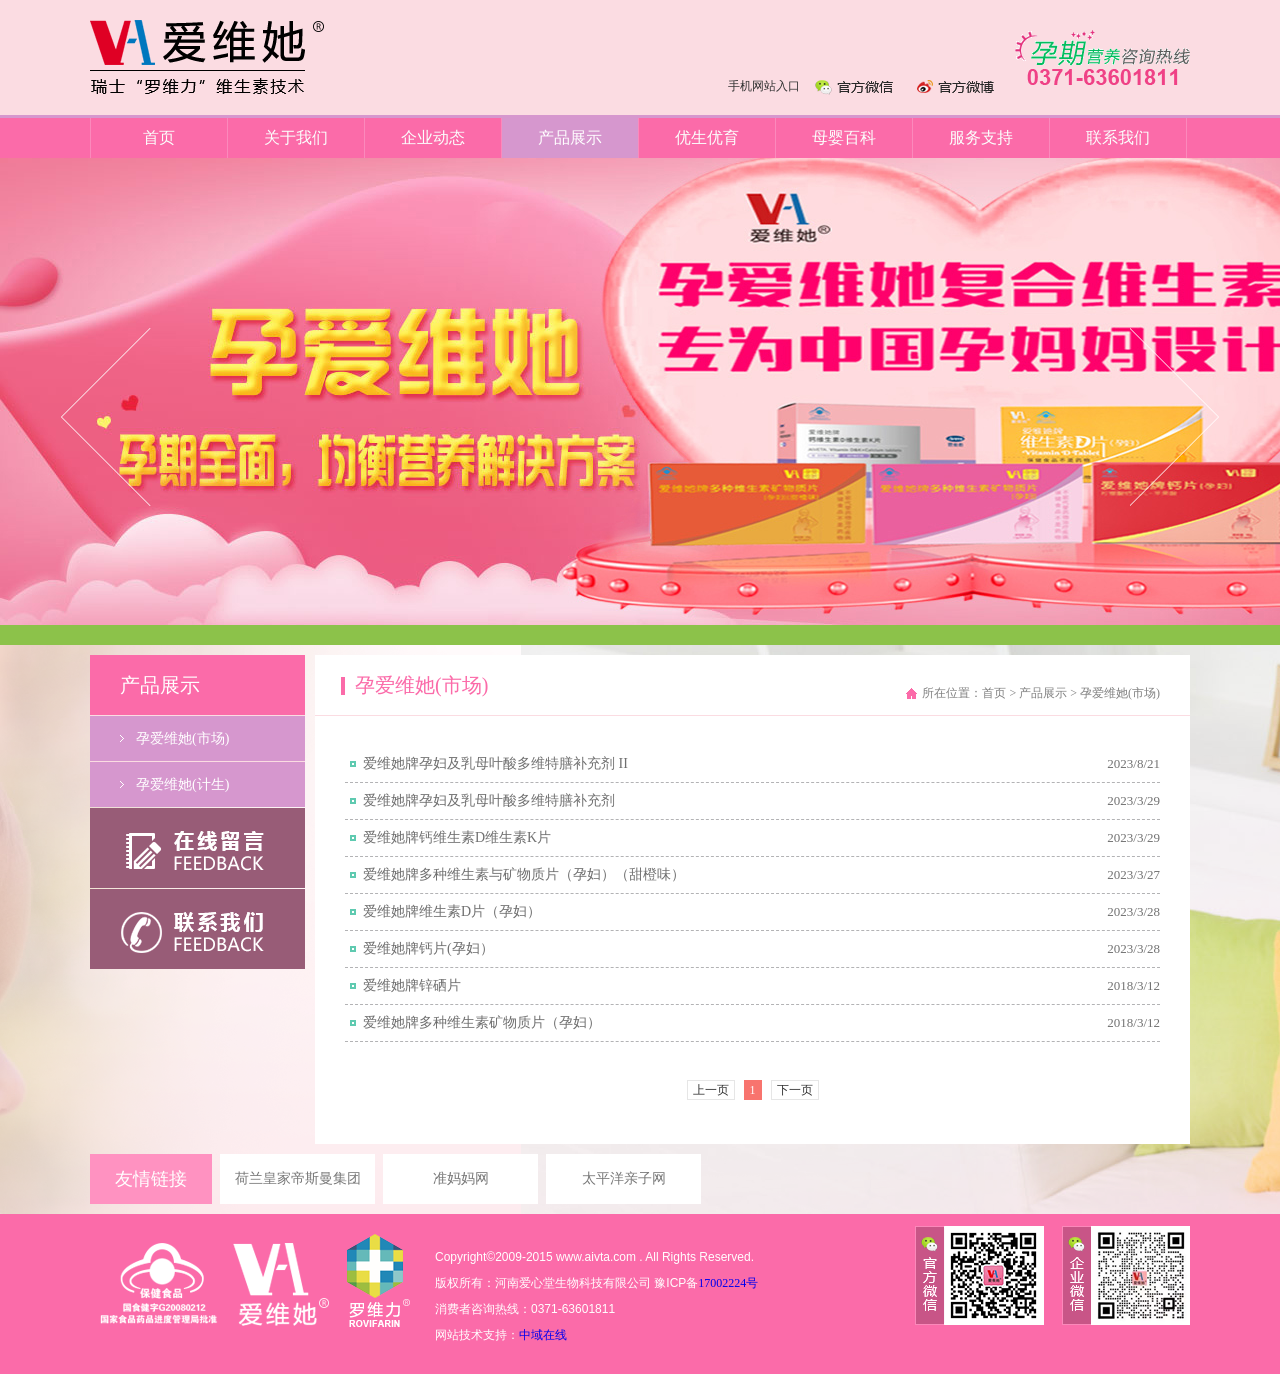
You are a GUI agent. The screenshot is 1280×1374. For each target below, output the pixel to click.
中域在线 (543, 1335)
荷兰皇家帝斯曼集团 (298, 1178)
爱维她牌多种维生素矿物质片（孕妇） (482, 1022)
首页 (159, 137)
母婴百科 (844, 137)
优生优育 (707, 137)
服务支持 (981, 137)
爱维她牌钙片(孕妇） (428, 948)
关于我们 (296, 137)
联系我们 (1118, 137)
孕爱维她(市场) (182, 738)
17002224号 (728, 1283)
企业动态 (433, 137)
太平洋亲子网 (624, 1178)
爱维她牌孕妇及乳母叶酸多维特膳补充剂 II (495, 763)
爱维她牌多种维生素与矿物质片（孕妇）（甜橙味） (524, 874)
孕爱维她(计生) (182, 784)
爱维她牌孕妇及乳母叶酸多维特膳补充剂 (489, 800)
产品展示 (570, 137)
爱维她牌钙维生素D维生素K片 (457, 837)
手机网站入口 (764, 86)
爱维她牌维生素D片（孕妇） (452, 911)
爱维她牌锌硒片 (412, 985)
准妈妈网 (461, 1178)
